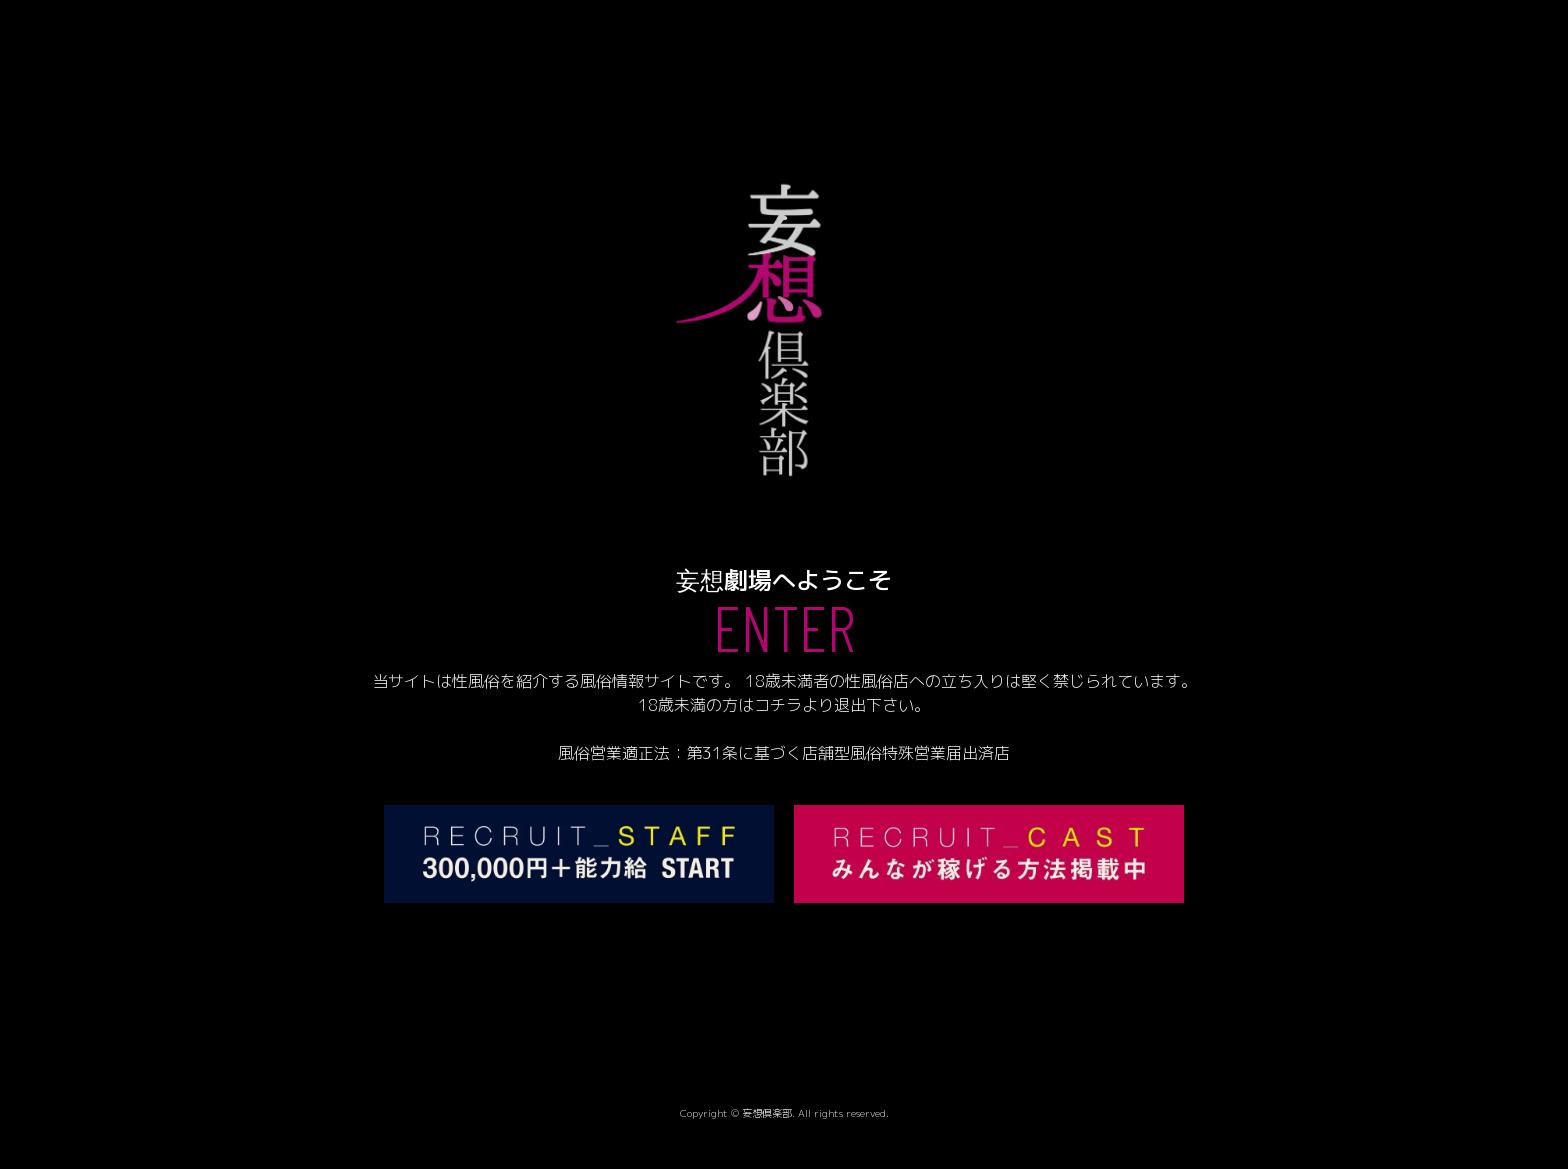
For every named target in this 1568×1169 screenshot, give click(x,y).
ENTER (784, 626)
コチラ (778, 705)
